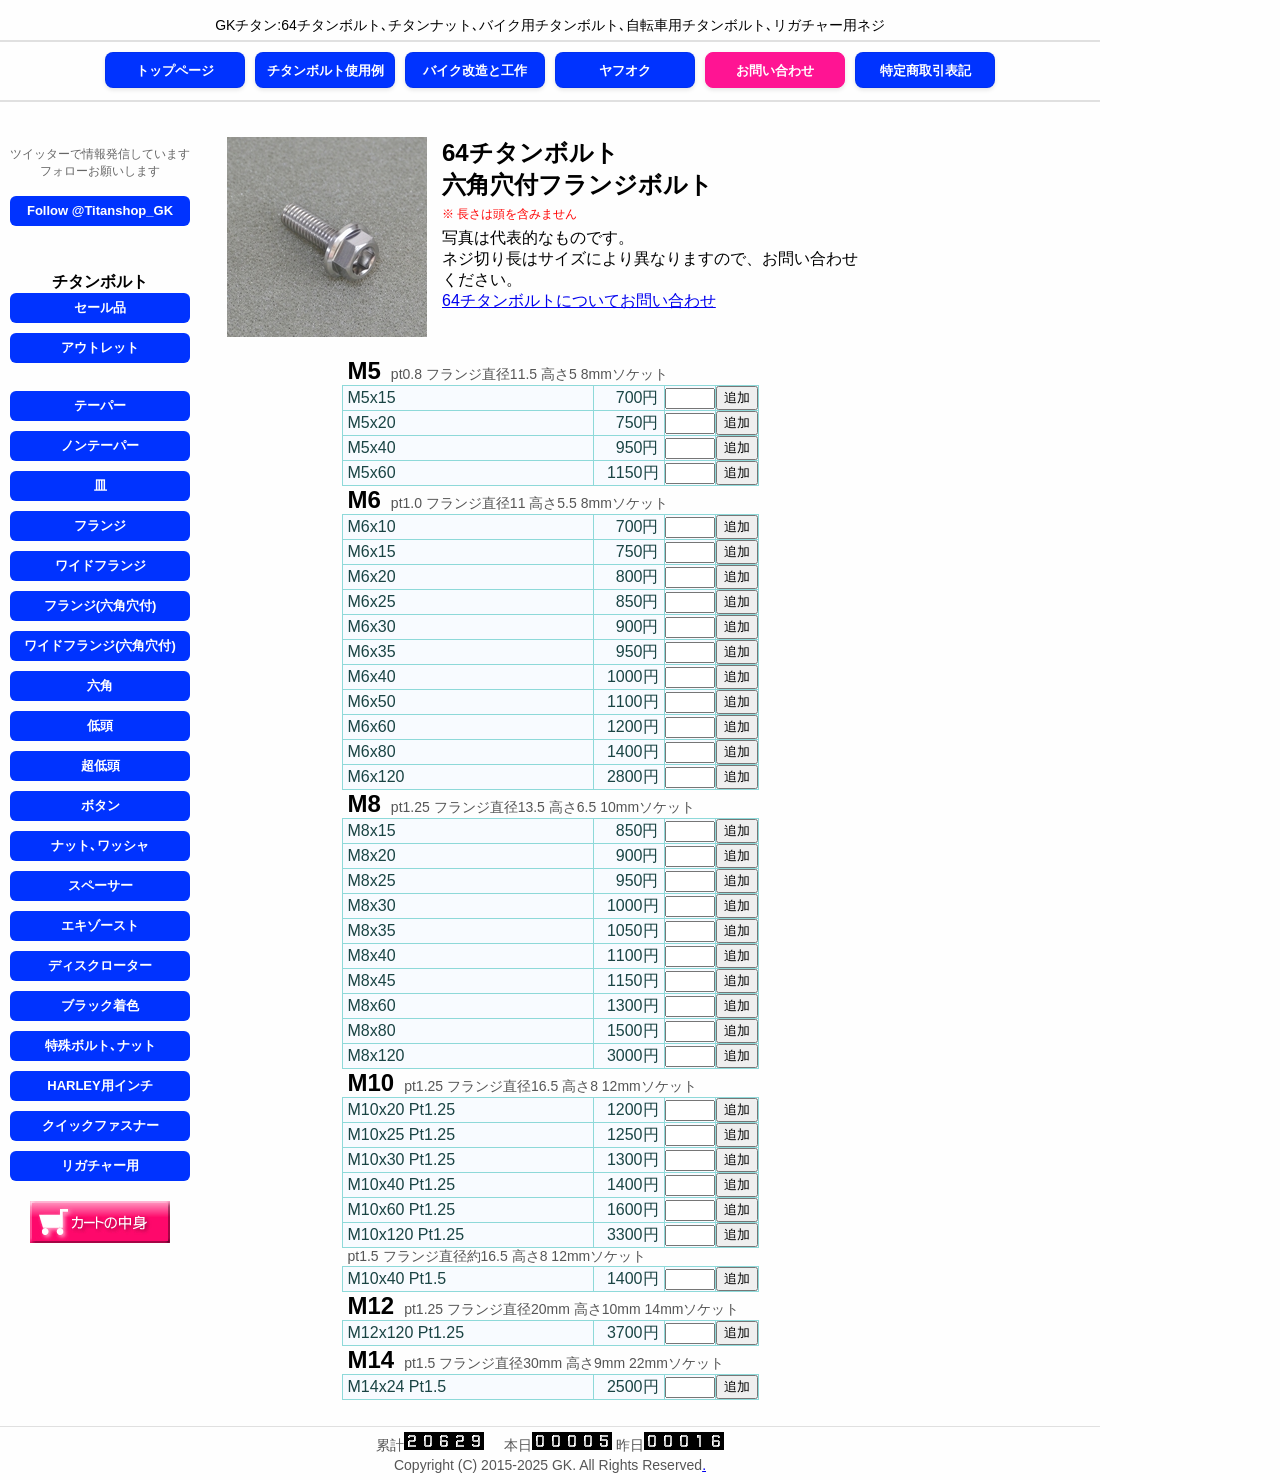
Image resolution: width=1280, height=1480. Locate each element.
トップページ (175, 70)
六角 (100, 685)
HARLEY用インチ (99, 1085)
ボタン (100, 805)
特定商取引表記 (925, 70)
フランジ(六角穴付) (100, 605)
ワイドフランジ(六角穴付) (100, 645)
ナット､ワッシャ (100, 845)
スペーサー (100, 885)
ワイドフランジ (100, 565)
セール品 (100, 307)
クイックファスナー (100, 1125)
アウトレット (100, 347)
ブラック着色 (100, 1005)
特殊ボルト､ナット (100, 1045)
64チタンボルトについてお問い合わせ (579, 300)
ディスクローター (100, 965)
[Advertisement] (990, 446)
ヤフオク (625, 70)
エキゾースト (100, 925)
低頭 (100, 725)
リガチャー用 (100, 1165)
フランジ (100, 525)
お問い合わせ (775, 70)
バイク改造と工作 (475, 70)
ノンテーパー (100, 445)
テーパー (100, 405)
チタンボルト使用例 (325, 70)
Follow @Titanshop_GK (100, 210)
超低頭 (100, 765)
